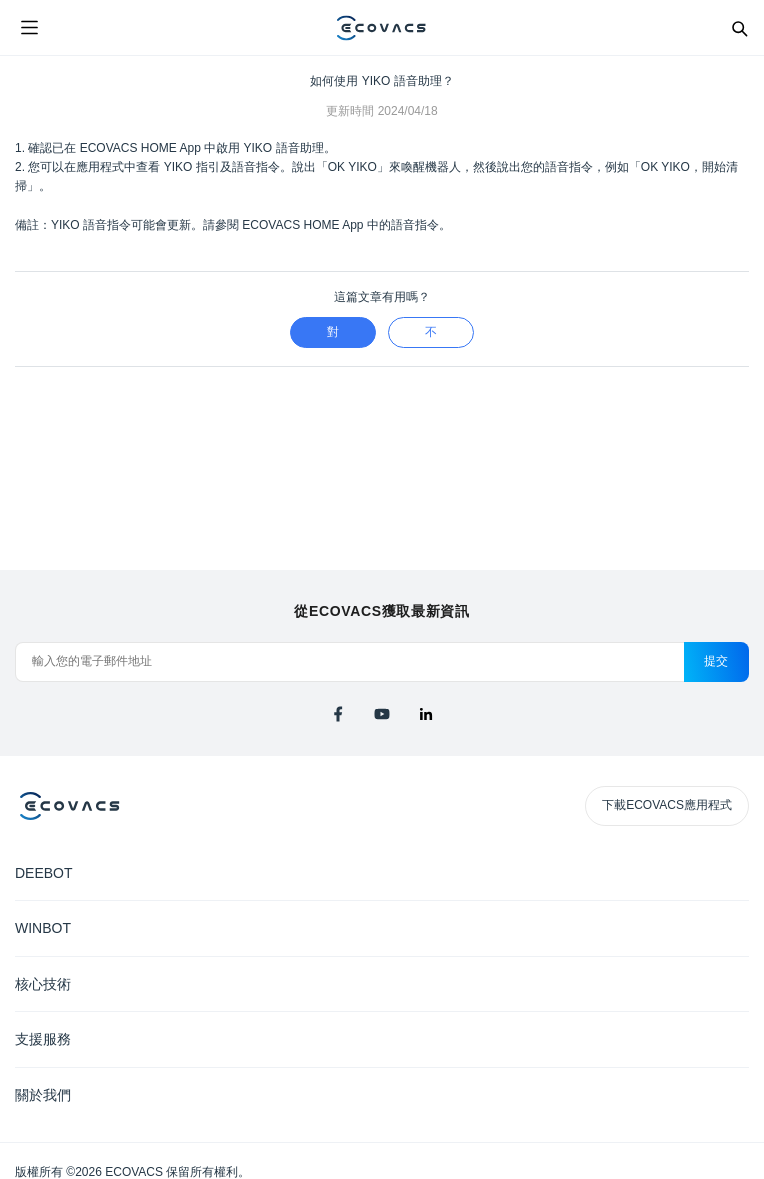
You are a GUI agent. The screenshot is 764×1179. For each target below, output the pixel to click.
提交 (716, 661)
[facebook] (338, 714)
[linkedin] (426, 714)
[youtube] (382, 714)
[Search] (739, 28)
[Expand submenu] (734, 872)
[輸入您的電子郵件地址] (349, 662)
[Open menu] (29, 28)
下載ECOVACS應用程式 (667, 805)
